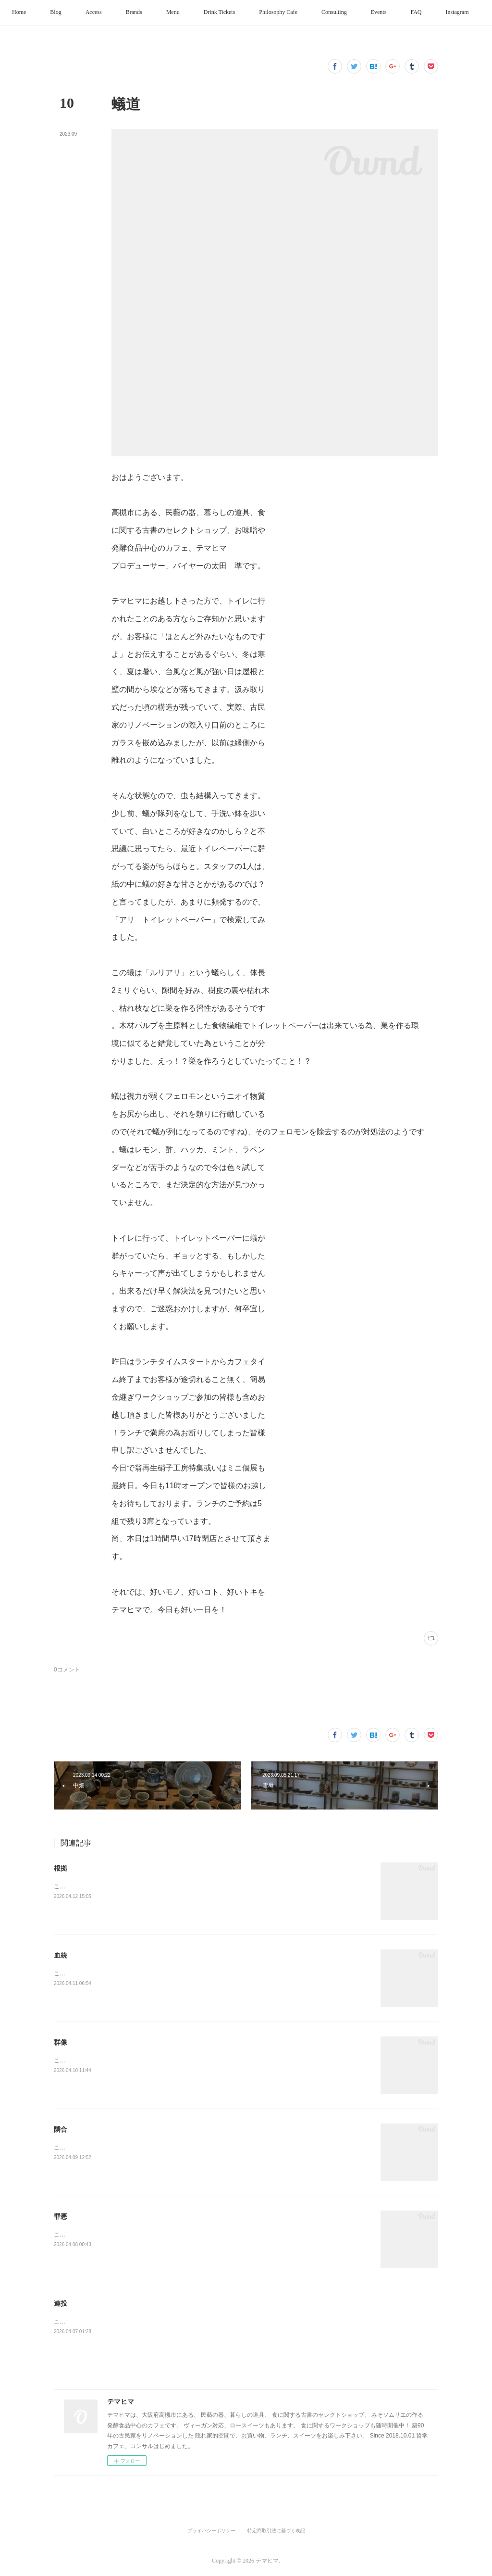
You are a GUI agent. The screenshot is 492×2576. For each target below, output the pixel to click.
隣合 (60, 2129)
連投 (60, 2303)
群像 (60, 2042)
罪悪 (60, 2216)
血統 (60, 1955)
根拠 (60, 1868)
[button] (43, 12)
